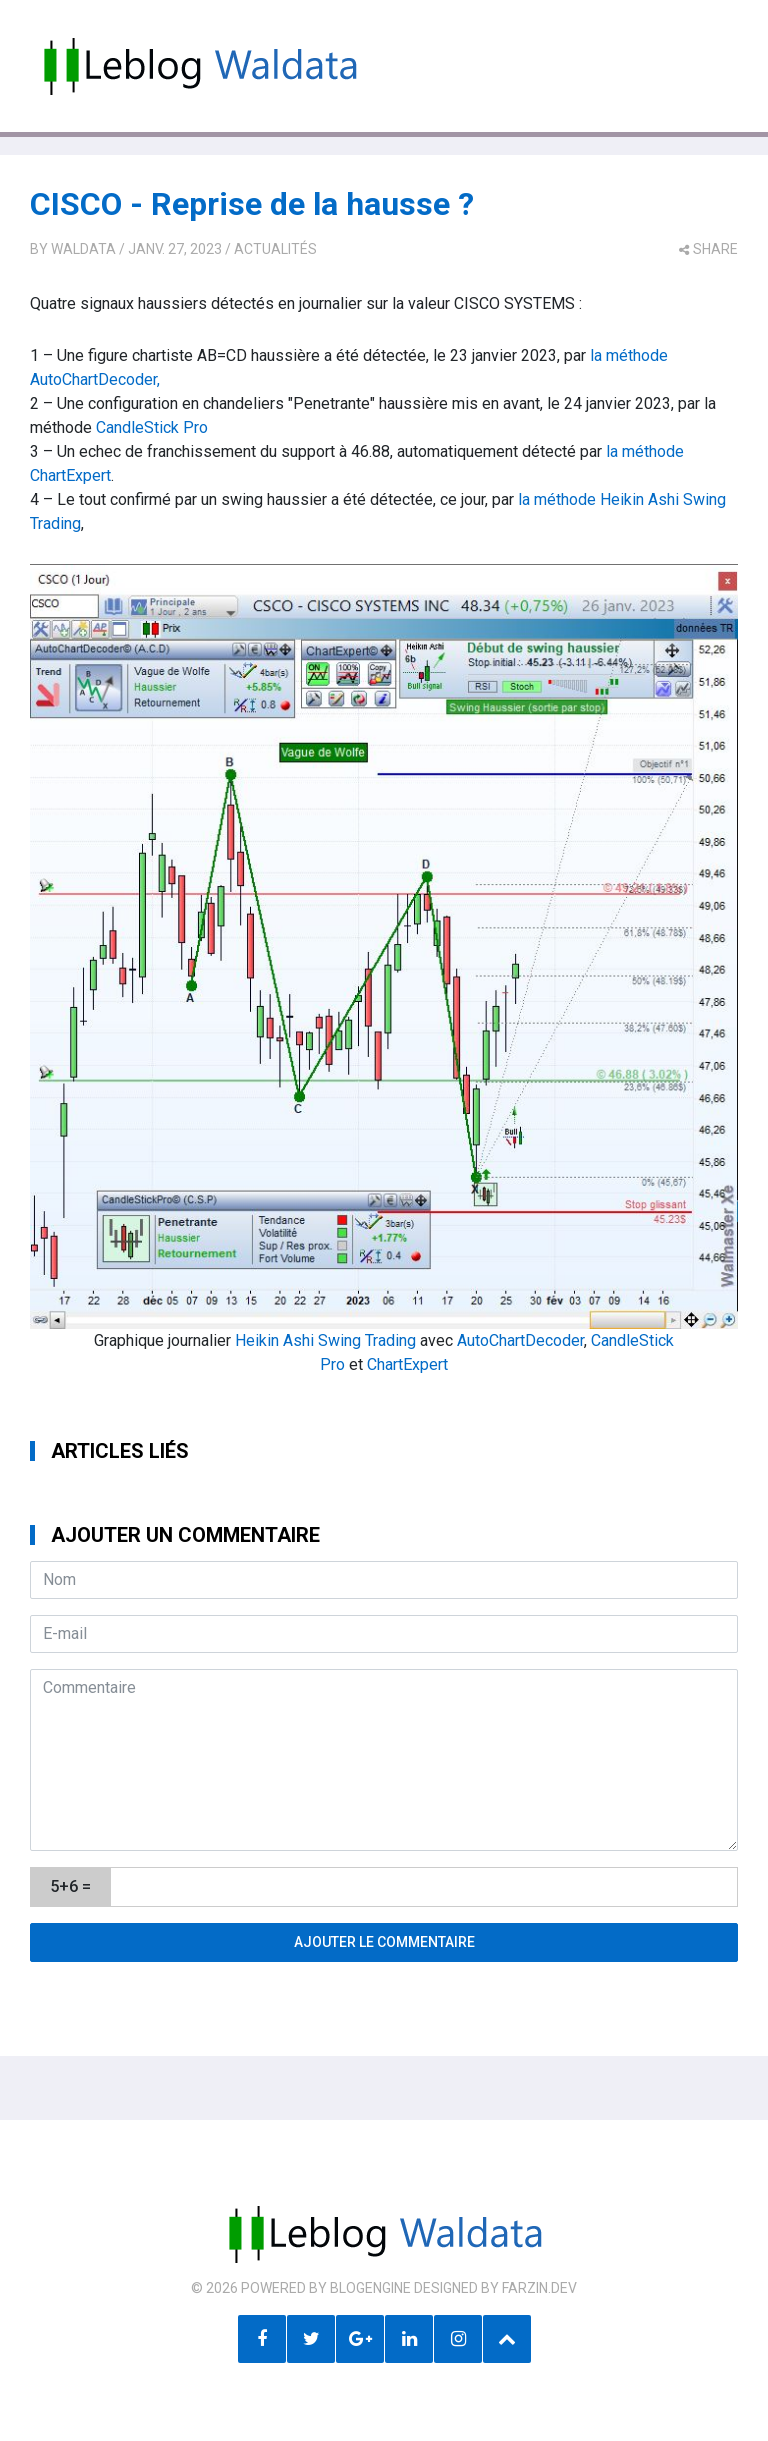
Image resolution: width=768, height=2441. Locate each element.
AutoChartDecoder (520, 1340)
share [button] (708, 249)
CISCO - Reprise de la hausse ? (252, 204)
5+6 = (70, 1886)
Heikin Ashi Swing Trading (325, 1340)
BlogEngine (370, 2288)
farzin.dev (539, 2288)
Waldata (83, 249)
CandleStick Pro (152, 427)
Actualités (275, 249)
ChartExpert (407, 1364)
